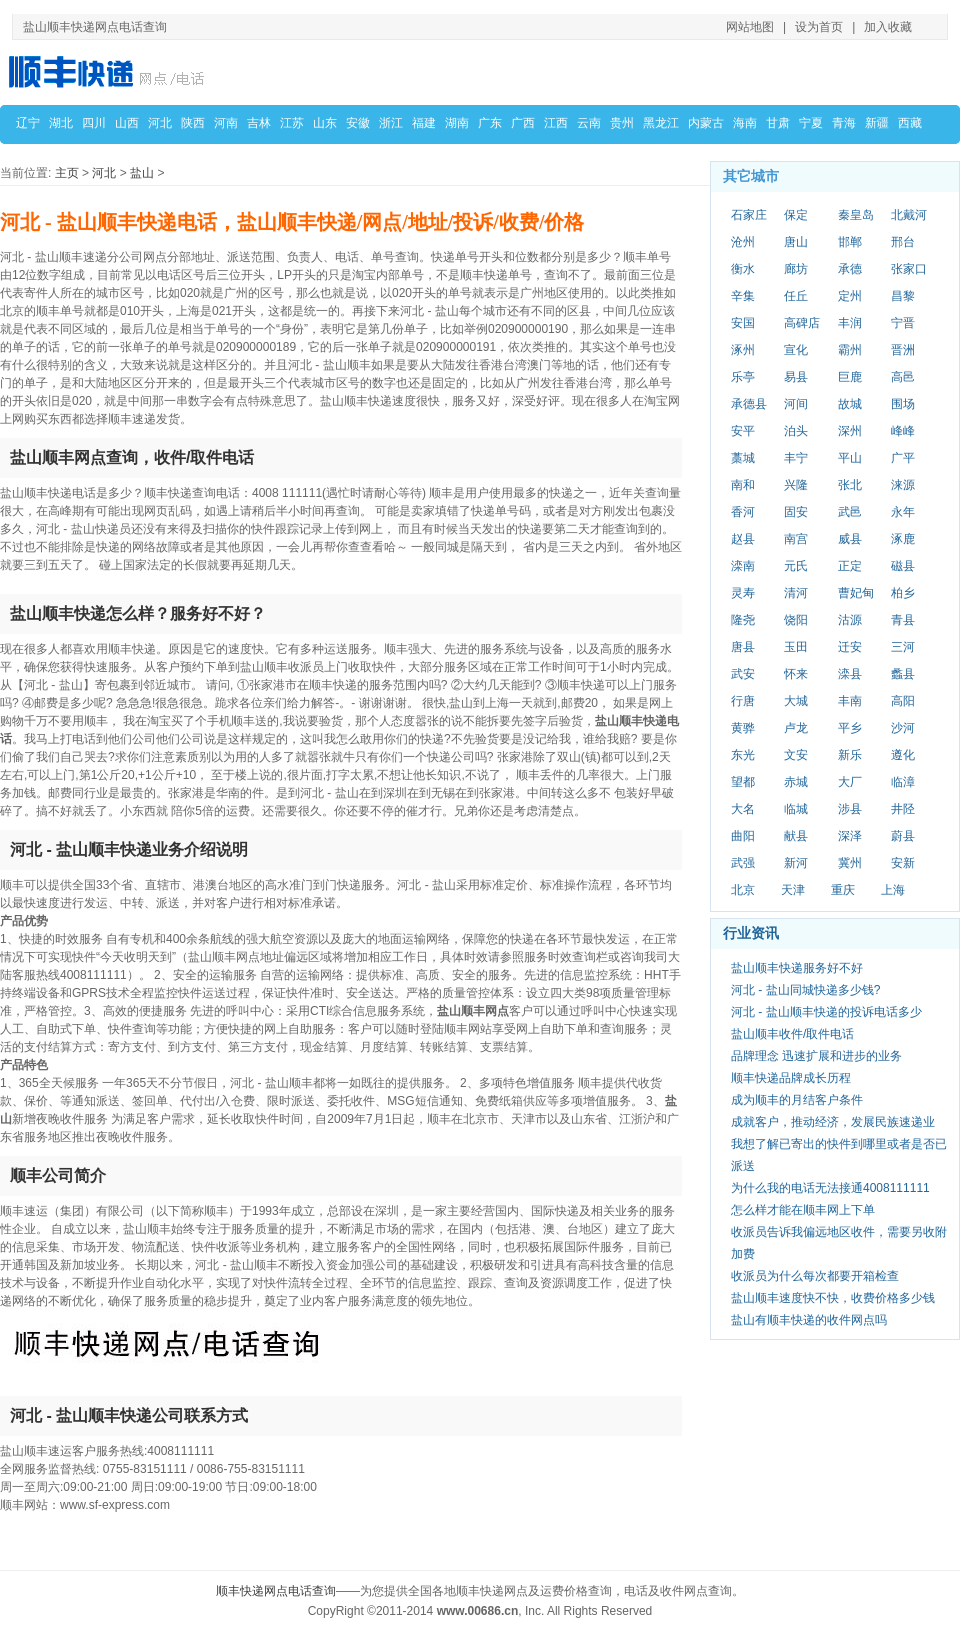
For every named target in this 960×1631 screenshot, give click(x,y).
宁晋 (903, 323)
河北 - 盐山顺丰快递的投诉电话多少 (826, 1012)
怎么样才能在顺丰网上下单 (803, 1210)
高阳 (903, 701)
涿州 (743, 350)
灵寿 (743, 593)
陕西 (193, 123)
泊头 (796, 431)
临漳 (903, 782)
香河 (743, 512)
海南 (745, 123)
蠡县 (903, 674)
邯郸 (850, 242)
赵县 (743, 539)
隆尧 (743, 620)
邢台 (903, 242)
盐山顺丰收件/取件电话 (792, 1034)
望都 (743, 782)
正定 (850, 566)
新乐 (850, 755)
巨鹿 (850, 377)
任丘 (796, 296)
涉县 (850, 809)
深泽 (850, 836)
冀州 (850, 863)
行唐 (743, 701)
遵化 (903, 755)
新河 (796, 863)
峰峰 (903, 431)
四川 (94, 123)
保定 (796, 215)
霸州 (850, 350)
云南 (589, 123)
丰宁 (796, 458)
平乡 (850, 728)
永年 (903, 512)
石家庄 (749, 215)
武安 (743, 674)
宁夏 (811, 123)
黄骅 (743, 728)
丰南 (850, 701)
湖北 (61, 123)
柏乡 (903, 593)
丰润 (850, 323)
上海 (893, 890)
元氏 (796, 566)
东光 (743, 755)
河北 (160, 123)
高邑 (903, 377)
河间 (796, 404)
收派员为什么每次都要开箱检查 (815, 1276)
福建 (424, 123)
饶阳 (796, 620)
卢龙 (796, 728)
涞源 (903, 485)
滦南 (743, 566)
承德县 (749, 404)
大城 (796, 701)
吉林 (259, 123)
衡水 (743, 269)
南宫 (796, 539)
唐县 (743, 647)
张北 (850, 485)
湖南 (457, 123)
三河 (903, 647)
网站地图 (750, 27)
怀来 (796, 674)
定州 (850, 296)
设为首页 (819, 27)
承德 (850, 269)
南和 (743, 485)
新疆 (877, 123)
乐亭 (743, 377)
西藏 (910, 123)
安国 (743, 323)
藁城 (743, 458)
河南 (226, 123)
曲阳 (743, 836)
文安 (796, 755)
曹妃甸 (856, 593)
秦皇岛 (856, 215)
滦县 (850, 674)
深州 (850, 431)
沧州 (743, 242)
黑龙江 (661, 123)
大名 (743, 809)
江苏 (292, 123)
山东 (325, 123)
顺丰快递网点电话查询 (276, 1591)
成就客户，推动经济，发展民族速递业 (833, 1122)
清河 (796, 593)
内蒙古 (706, 123)
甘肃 (778, 123)
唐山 (796, 242)
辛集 (743, 296)
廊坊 (796, 269)
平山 (850, 458)
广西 (523, 123)
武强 (743, 863)
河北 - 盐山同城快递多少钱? (805, 990)
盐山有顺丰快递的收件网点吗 (809, 1320)
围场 (903, 404)
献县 (796, 836)
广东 (490, 123)
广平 (903, 458)
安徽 (358, 123)
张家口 (909, 269)
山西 (127, 123)
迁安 (850, 647)
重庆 (843, 890)
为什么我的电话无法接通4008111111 (830, 1188)
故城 (850, 404)
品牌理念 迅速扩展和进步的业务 (816, 1056)
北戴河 (909, 215)
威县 (850, 539)
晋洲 (903, 350)
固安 (796, 512)
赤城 (796, 782)
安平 (743, 431)
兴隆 (796, 485)
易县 (796, 377)
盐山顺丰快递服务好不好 (797, 968)
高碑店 (802, 323)
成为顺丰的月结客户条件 (797, 1100)
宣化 (796, 350)
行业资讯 (751, 933)
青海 (844, 123)
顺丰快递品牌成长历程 (791, 1078)
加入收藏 (888, 27)
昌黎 (903, 296)
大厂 (850, 782)
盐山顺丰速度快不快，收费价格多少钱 (833, 1298)
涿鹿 (903, 539)
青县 (903, 620)
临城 (796, 809)
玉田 (796, 647)
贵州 (622, 123)
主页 (67, 173)
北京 (743, 890)
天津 (793, 890)
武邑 (850, 512)
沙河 (903, 728)
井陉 (903, 809)
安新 (903, 863)
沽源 (850, 620)
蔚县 (903, 836)
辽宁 (28, 123)
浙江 (391, 123)
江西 (556, 123)
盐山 (142, 173)
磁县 (903, 566)
